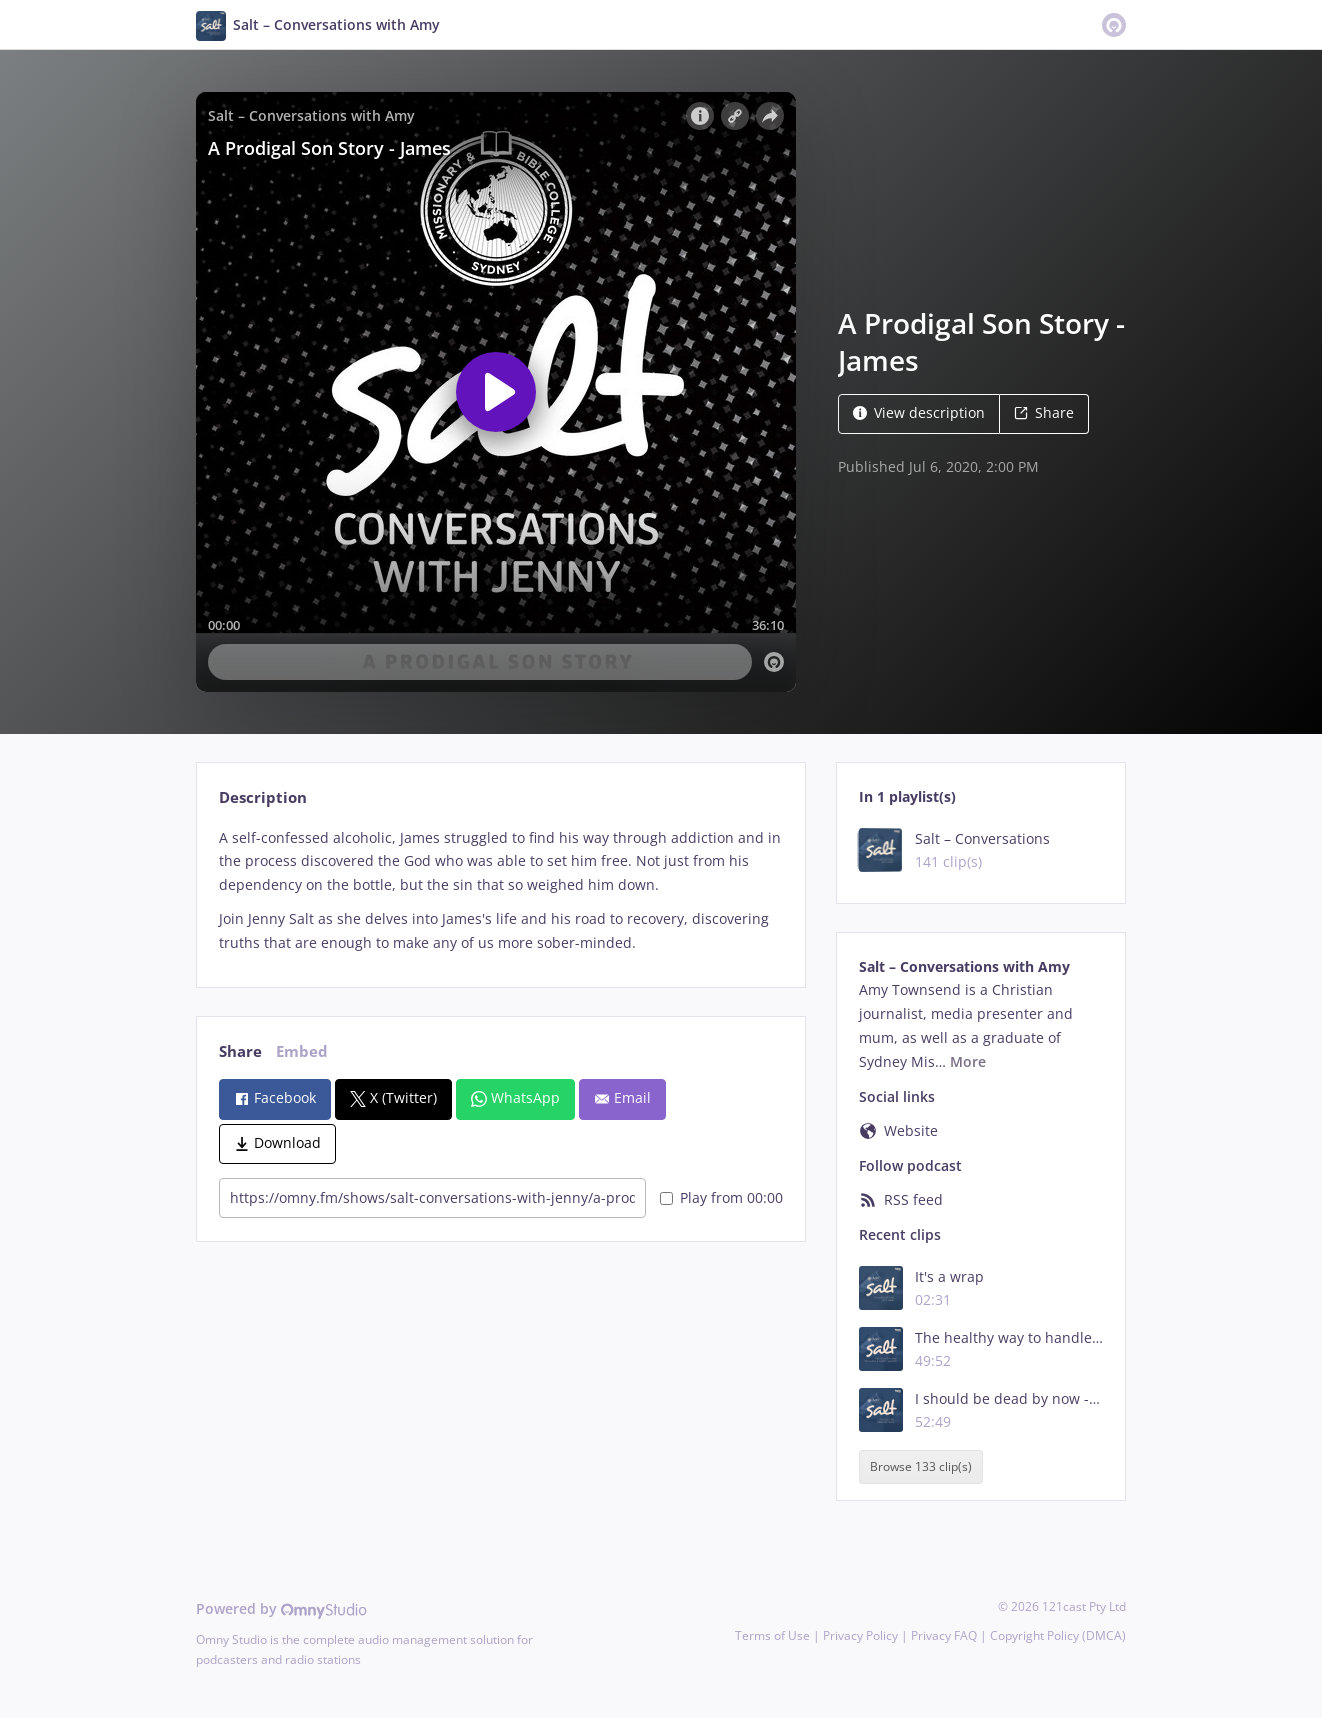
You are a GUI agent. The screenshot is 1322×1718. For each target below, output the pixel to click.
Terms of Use (772, 1635)
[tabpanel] (500, 890)
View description (919, 412)
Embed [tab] (302, 1051)
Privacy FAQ (944, 1635)
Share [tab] (240, 1051)
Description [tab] (263, 797)
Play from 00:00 (721, 1197)
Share (1044, 412)
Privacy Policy (860, 1635)
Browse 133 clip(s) (921, 1466)
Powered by (281, 1608)
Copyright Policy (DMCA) (1058, 1635)
